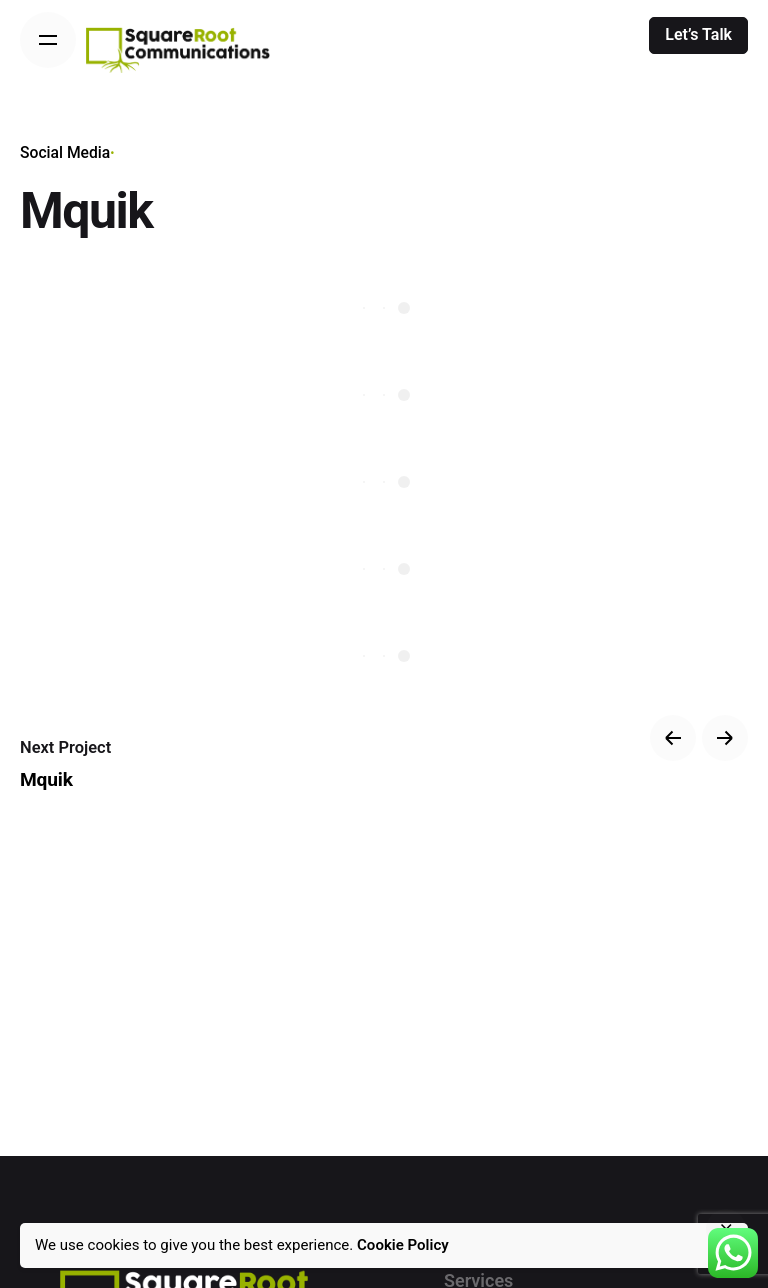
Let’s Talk (698, 34)
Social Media (65, 152)
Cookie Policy (403, 1245)
